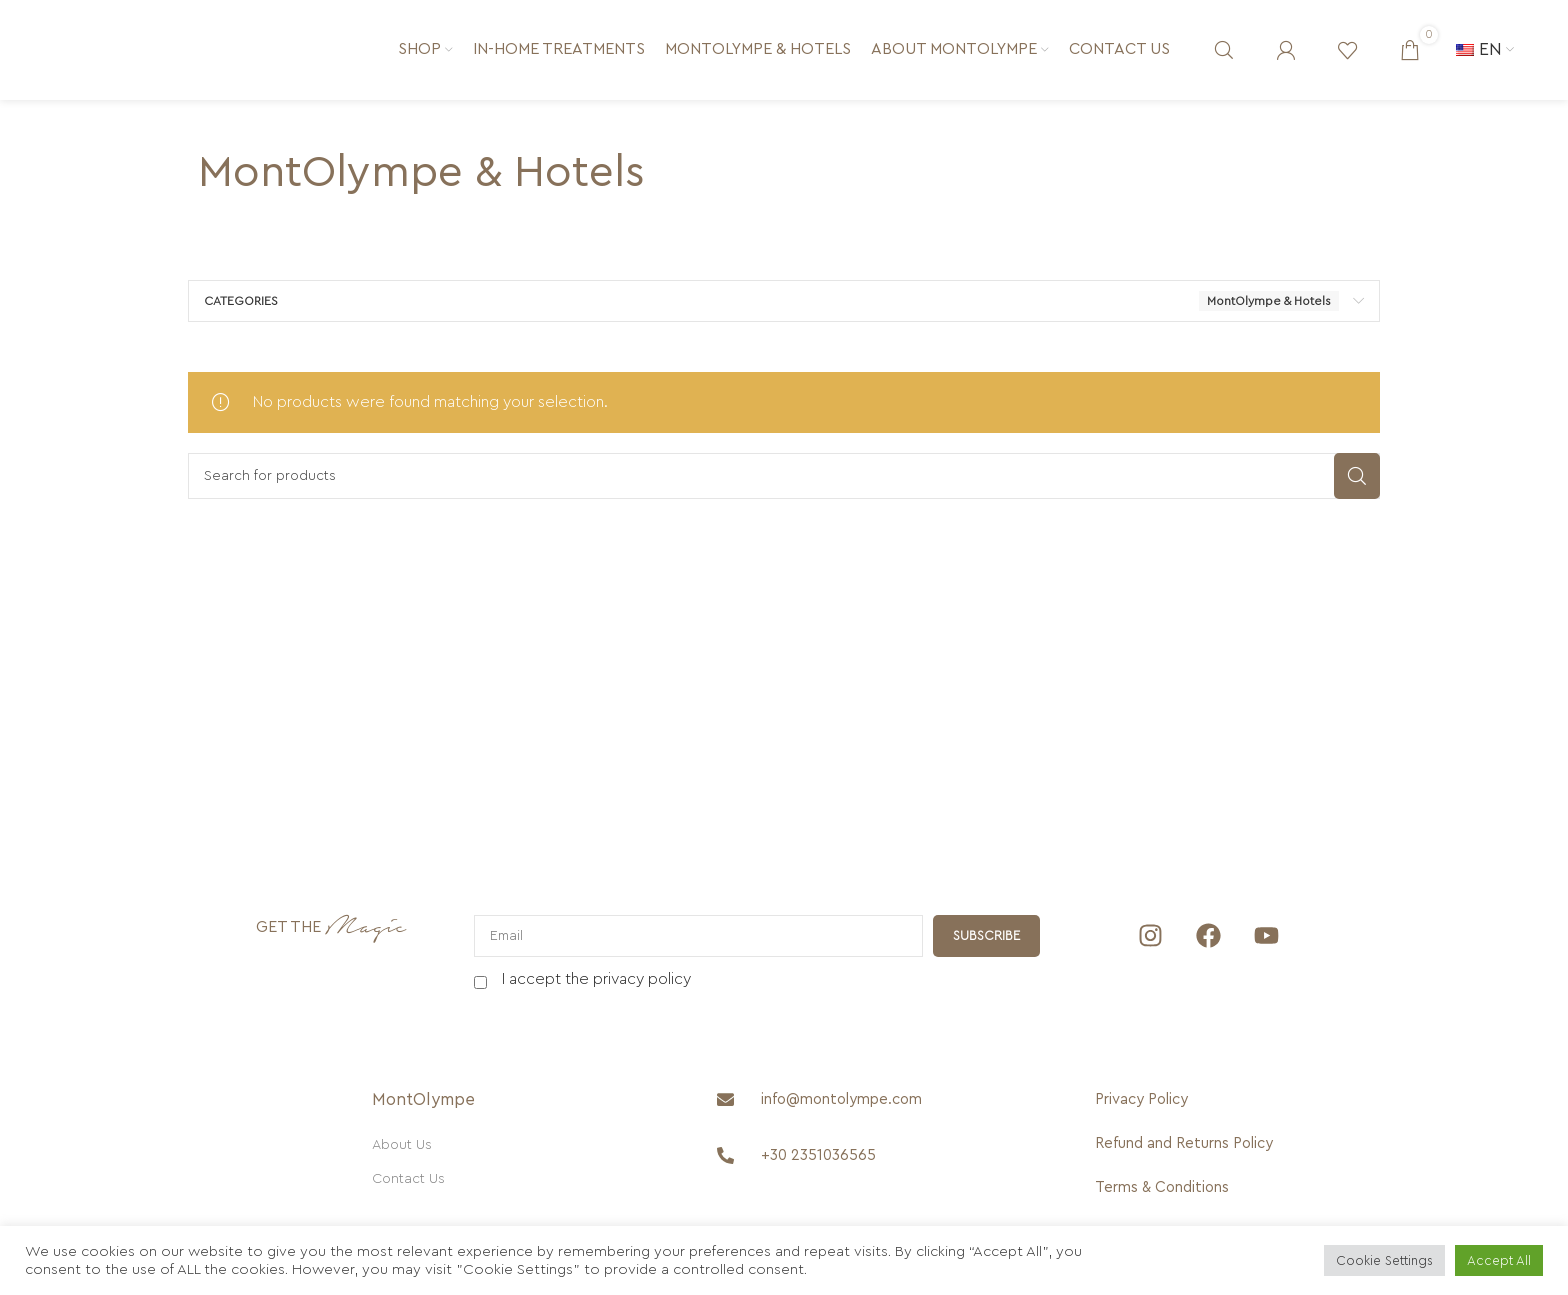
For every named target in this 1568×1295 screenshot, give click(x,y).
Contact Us (408, 1179)
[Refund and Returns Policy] (1200, 1144)
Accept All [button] (1499, 1260)
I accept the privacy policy (596, 979)
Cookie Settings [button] (1384, 1260)
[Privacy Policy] (1200, 1100)
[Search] (1224, 50)
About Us (402, 1145)
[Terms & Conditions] (1200, 1188)
